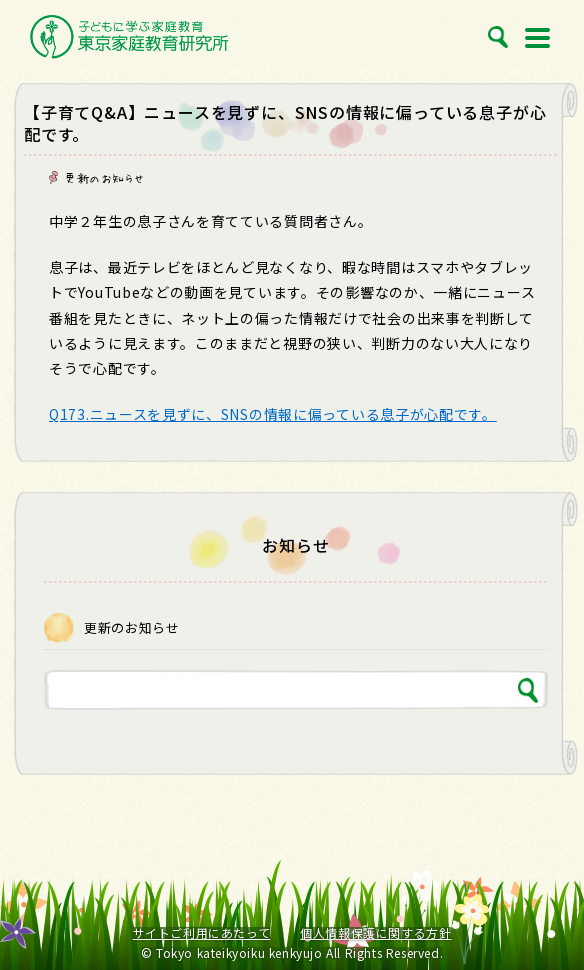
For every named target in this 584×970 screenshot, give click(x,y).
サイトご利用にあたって (202, 933)
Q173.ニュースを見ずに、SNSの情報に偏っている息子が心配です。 (273, 414)
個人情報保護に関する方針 (375, 933)
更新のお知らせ (104, 178)
